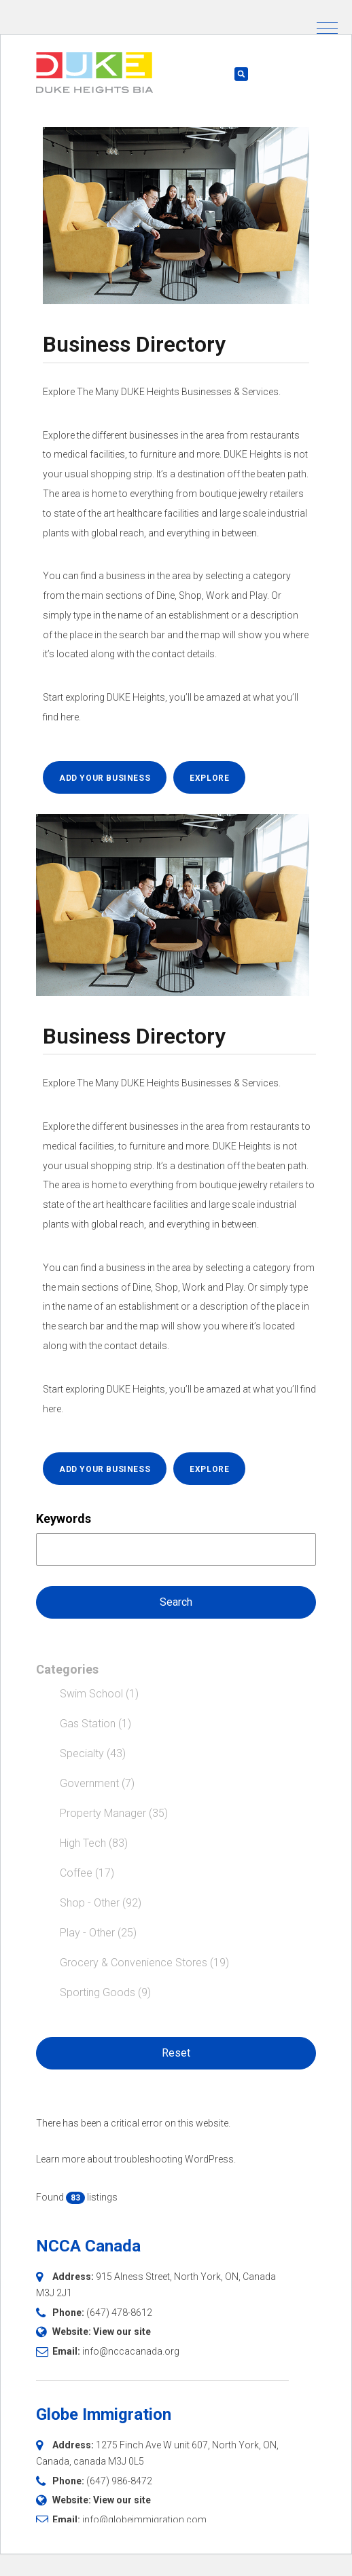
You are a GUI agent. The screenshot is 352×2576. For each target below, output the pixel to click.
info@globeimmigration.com (144, 2519)
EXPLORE (209, 778)
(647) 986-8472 (119, 2481)
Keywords (63, 1518)
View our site (122, 2331)
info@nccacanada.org (130, 2351)
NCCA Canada (88, 2246)
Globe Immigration (103, 2414)
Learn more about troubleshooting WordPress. (136, 2159)
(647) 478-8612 (119, 2312)
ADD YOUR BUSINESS (104, 778)
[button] (327, 28)
